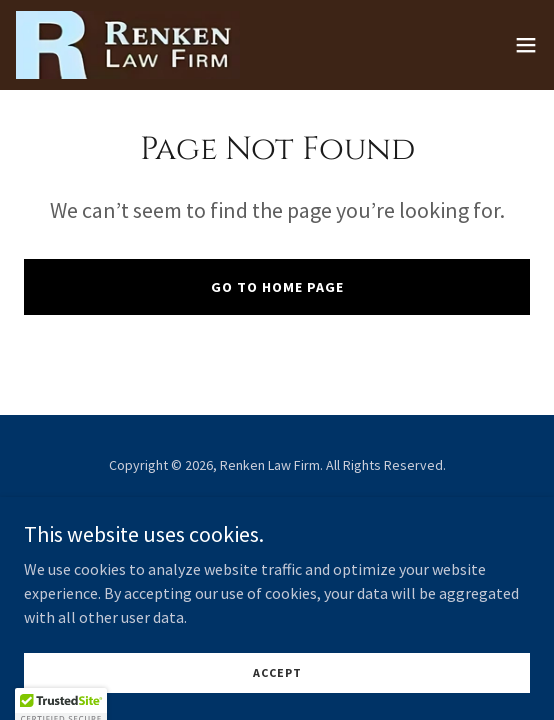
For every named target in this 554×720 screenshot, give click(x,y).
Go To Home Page (277, 287)
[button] (526, 45)
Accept (277, 672)
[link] (128, 45)
